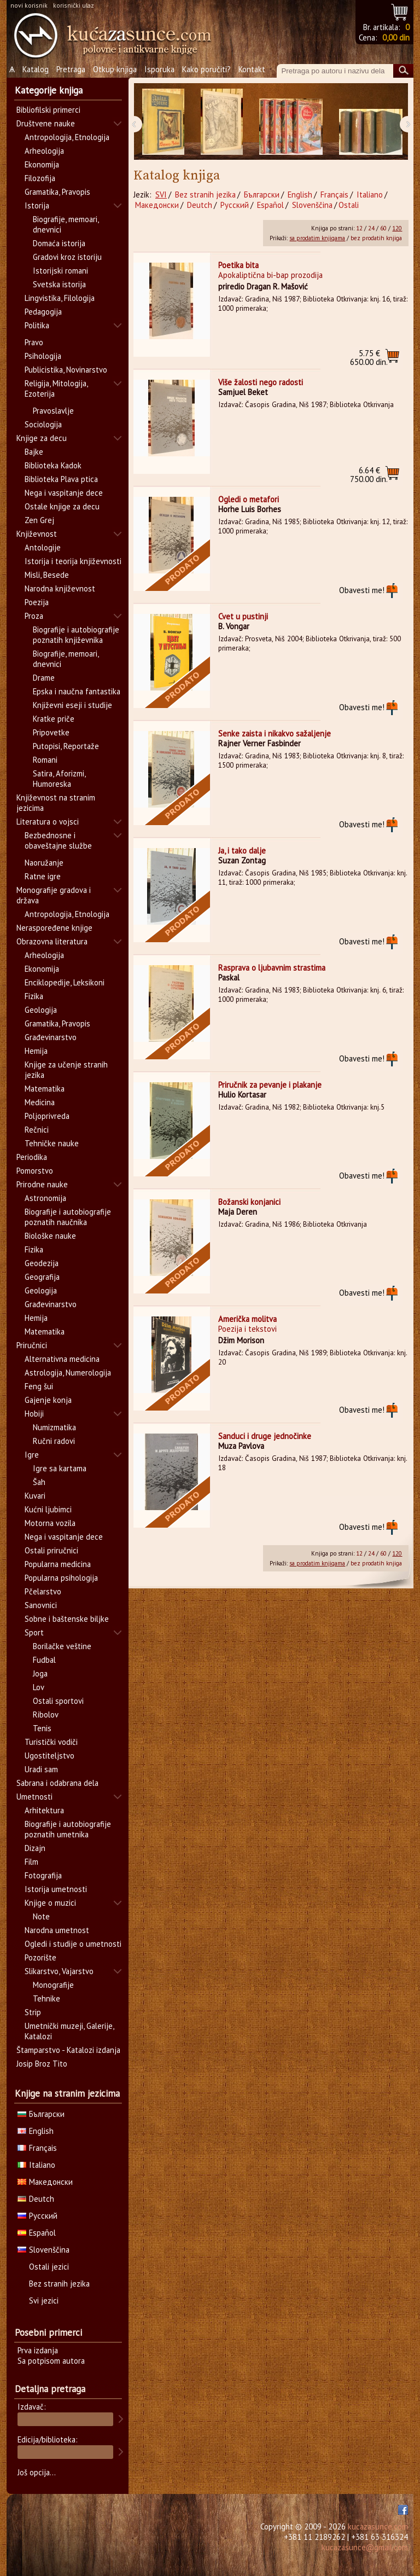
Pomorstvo (34, 1170)
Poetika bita (238, 265)
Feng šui (39, 1386)
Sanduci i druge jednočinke (264, 1436)
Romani (45, 760)
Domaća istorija (59, 243)
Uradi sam (41, 1769)
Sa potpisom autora (51, 2360)
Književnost (36, 534)
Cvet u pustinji (243, 616)
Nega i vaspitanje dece (64, 493)
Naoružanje (44, 862)
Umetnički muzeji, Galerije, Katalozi (69, 2031)
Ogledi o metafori (248, 499)
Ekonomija (42, 164)
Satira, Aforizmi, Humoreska (59, 778)
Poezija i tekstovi (247, 1329)
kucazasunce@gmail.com (365, 2547)
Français (334, 194)
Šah (39, 1482)
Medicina (40, 1102)
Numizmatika (54, 1427)
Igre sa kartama (59, 1468)
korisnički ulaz (73, 5)
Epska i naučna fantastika (76, 691)
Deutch (199, 205)
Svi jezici (44, 2300)
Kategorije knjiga (49, 90)
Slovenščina (312, 205)
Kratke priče (53, 718)
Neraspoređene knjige (54, 928)
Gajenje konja (48, 1400)
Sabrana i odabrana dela (57, 1783)
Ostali (349, 205)
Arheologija (44, 151)
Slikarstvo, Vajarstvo (59, 1971)
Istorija (37, 205)
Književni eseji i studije (72, 705)
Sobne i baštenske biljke (67, 1619)
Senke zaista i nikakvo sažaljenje (274, 733)
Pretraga (70, 69)
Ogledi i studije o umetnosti (73, 1944)
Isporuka (159, 69)
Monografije (53, 1985)
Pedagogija (43, 311)
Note (41, 1916)
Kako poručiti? (206, 69)
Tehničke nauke (52, 1143)
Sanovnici (41, 1605)
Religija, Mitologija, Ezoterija (56, 388)
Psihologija (43, 356)
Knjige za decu (41, 438)
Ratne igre (43, 876)
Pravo (34, 342)
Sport (34, 1632)
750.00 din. (369, 474)
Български (261, 194)
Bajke (34, 451)
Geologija (41, 1010)
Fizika (34, 996)
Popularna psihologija (61, 1578)
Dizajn (35, 1848)
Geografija (42, 1277)
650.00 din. (369, 357)
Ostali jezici (49, 2266)
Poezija (37, 602)
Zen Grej (39, 520)
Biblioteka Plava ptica (61, 479)
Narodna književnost (60, 588)
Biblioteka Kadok (53, 465)
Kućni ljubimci (48, 1509)
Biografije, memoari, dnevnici (65, 224)
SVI (161, 194)
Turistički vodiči (51, 1742)
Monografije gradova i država (53, 895)
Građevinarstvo (51, 1037)
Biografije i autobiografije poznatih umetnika (68, 1829)
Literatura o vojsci (47, 821)
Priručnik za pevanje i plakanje (270, 1085)
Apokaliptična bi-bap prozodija (270, 275)
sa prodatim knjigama (317, 238)
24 (371, 228)
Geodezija (42, 1263)
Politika (37, 325)
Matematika (45, 1088)
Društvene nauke (45, 123)
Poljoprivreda (47, 1116)
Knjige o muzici (50, 1903)
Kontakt (251, 69)
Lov (38, 1687)
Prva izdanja (38, 2350)
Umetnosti (34, 1796)
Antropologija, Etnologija (67, 137)
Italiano (370, 194)
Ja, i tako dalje (242, 850)
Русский (234, 205)
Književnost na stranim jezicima (55, 802)
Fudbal (44, 1660)
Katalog (35, 69)
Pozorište (40, 1957)
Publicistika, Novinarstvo (66, 369)
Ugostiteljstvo (49, 1755)
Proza (34, 616)
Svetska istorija (59, 284)
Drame (44, 677)
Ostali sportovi (58, 1701)
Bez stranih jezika (205, 194)
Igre (32, 1454)
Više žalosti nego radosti (260, 382)
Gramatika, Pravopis (57, 192)
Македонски (157, 205)
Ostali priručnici (51, 1550)
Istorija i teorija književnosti (73, 561)
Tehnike (46, 1998)
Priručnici (31, 1345)
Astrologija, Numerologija (68, 1372)
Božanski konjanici (249, 1202)
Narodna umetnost (57, 1930)
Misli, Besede (47, 575)
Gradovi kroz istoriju (67, 257)
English (300, 194)
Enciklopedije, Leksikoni (64, 982)
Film (31, 1861)
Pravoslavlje (53, 410)
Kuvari (35, 1495)
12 (359, 228)
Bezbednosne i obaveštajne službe (58, 840)
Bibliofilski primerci (48, 110)
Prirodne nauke (42, 1184)
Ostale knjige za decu (62, 506)
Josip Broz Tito (41, 2063)
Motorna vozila (50, 1523)
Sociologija (43, 424)
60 (383, 228)
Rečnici (37, 1129)
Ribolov (46, 1714)
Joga (40, 1673)
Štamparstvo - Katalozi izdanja (68, 2050)
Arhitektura (44, 1810)
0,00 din (396, 37)
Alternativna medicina (62, 1359)
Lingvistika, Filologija (60, 298)
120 (397, 228)
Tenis (42, 1728)
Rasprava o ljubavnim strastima (271, 967)
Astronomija (45, 1198)
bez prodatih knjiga (376, 238)
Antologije (43, 547)
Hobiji (34, 1413)
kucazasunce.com (378, 2526)
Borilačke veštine (62, 1646)
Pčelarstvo (43, 1591)
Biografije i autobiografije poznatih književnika (76, 634)
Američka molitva (247, 1319)
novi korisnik (29, 5)
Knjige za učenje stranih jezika (66, 1069)
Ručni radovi (54, 1441)
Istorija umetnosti (56, 1889)
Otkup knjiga (115, 69)
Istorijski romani (60, 270)
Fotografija (43, 1875)
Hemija (36, 1051)
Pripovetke (51, 732)
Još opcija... (37, 2472)
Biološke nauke (50, 1236)
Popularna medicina (58, 1564)
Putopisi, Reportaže (66, 746)
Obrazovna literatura (52, 941)
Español (270, 205)
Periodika (31, 1157)
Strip (33, 2012)
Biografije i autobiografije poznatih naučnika (68, 1216)
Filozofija (40, 178)
